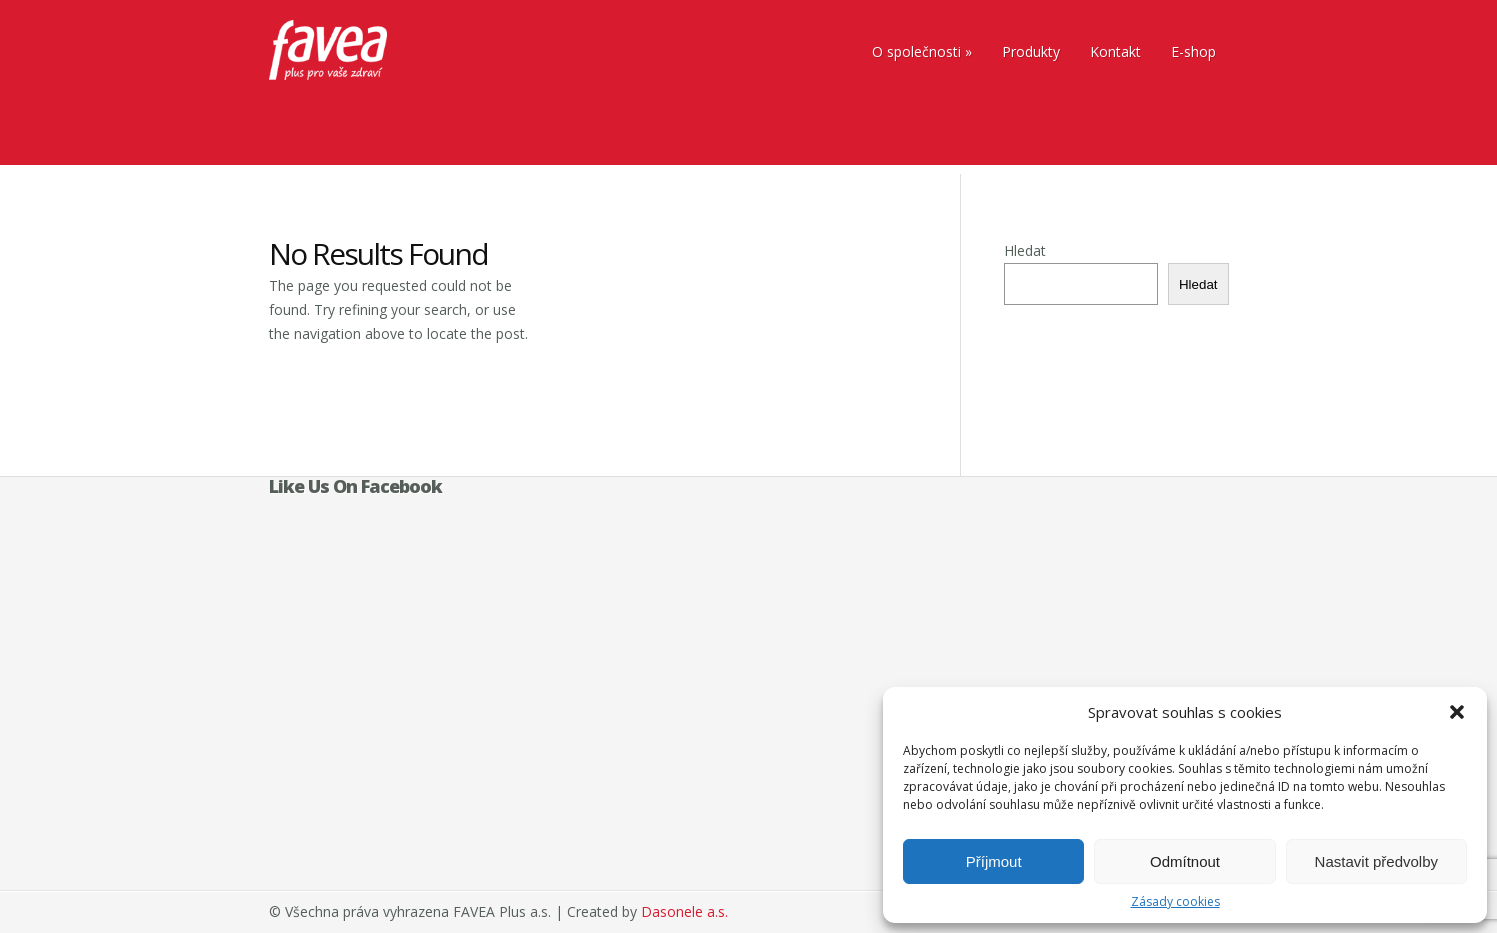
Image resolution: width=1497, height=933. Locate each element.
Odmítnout (1185, 861)
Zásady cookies (1175, 901)
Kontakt (1115, 51)
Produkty (1031, 51)
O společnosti (916, 51)
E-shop (1193, 51)
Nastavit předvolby (1376, 861)
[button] (1457, 712)
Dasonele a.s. (684, 911)
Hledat (1025, 250)
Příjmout (994, 861)
